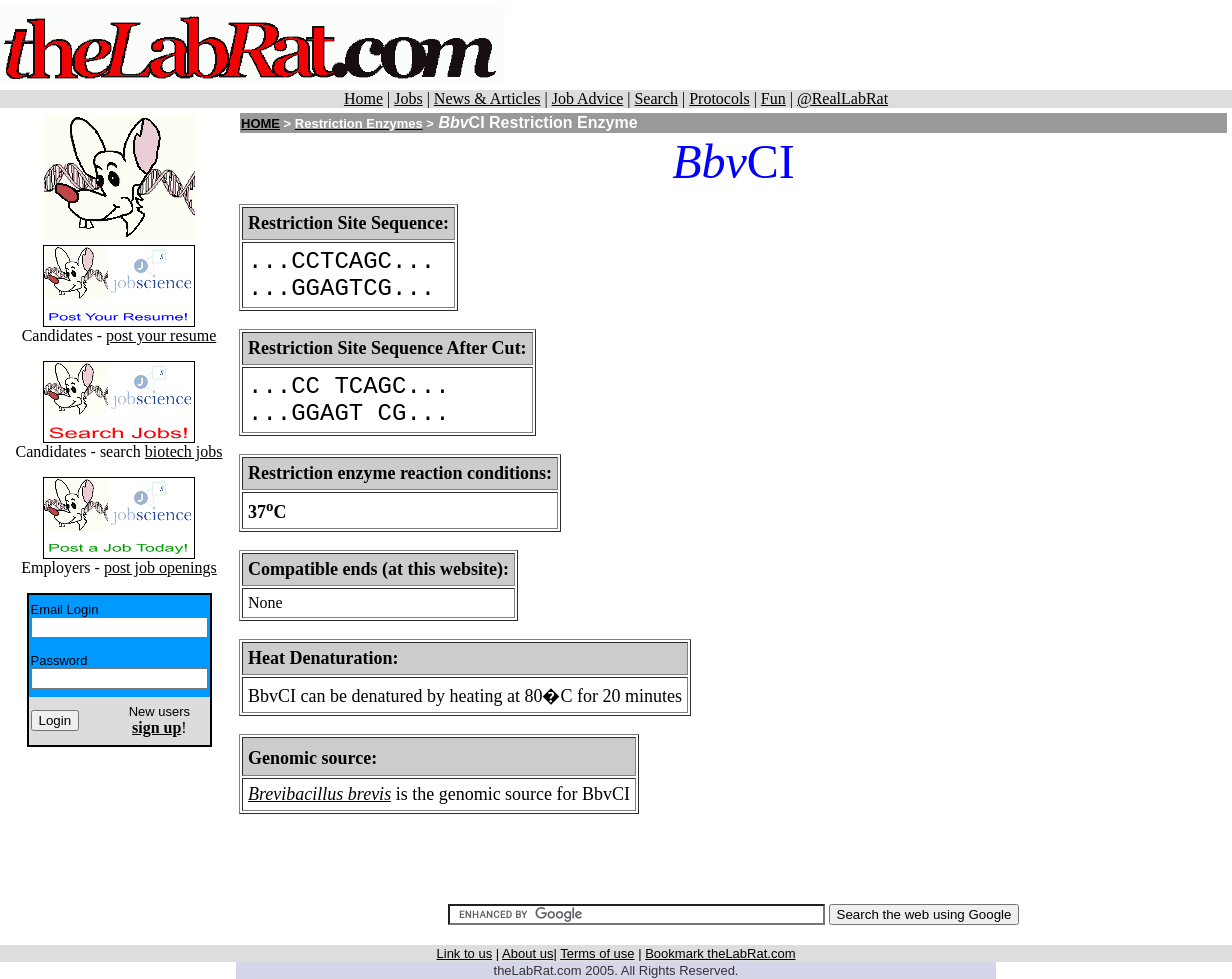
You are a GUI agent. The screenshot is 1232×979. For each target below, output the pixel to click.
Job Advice (588, 98)
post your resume (161, 335)
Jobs (408, 98)
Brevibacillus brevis (319, 794)
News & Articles (487, 98)
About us (527, 953)
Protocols (719, 98)
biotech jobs (184, 451)
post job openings (160, 567)
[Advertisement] (868, 45)
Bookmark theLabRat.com (720, 953)
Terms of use (597, 953)
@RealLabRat (842, 98)
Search (656, 98)
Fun (773, 98)
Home (363, 98)
